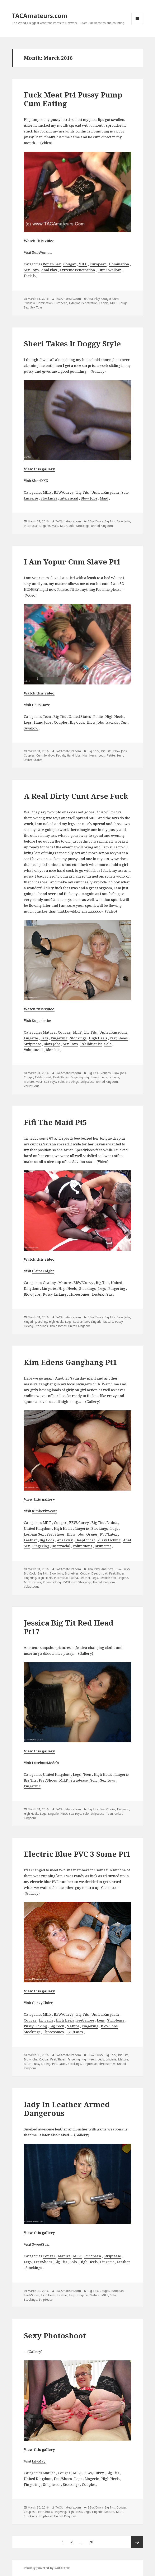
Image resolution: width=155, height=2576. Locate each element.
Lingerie (31, 498)
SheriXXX (40, 480)
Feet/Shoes (119, 1038)
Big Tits (82, 492)
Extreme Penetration (77, 269)
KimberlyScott (44, 1510)
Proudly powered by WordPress (47, 2568)
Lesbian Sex (102, 1294)
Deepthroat (85, 1540)
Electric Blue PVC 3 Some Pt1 (77, 1854)
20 (92, 2540)
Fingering (59, 1038)
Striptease (32, 1043)
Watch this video (39, 240)
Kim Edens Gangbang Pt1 (70, 1362)
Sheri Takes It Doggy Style (72, 343)
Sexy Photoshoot (55, 2335)
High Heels (114, 716)
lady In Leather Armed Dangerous (67, 2108)
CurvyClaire (42, 2002)
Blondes (52, 1049)
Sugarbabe (41, 1020)
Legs (28, 722)
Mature (49, 1032)
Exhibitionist (91, 1043)
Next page (137, 2542)
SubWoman (42, 252)
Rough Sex (52, 264)
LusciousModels (45, 1762)
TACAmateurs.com (39, 15)
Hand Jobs (42, 722)
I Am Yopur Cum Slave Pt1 (72, 562)
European (98, 264)
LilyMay (39, 2461)
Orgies (92, 1534)
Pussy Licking (54, 1294)
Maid (104, 498)
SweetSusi (40, 2244)
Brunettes (103, 1545)
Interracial (69, 498)
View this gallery (39, 469)
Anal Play (49, 269)
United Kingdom (105, 492)
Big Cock (77, 722)
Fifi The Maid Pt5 (55, 1122)
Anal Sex (107, 1569)
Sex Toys (31, 269)
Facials (30, 275)
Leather (30, 1540)
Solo (125, 492)
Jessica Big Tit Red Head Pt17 (68, 1627)
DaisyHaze (41, 704)
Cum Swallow (109, 269)
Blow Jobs (89, 498)
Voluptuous (33, 1049)
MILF (83, 264)
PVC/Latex (108, 1534)
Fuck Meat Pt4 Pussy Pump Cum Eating (73, 99)
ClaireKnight (43, 1271)
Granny (49, 1282)
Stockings (49, 498)
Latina (112, 1522)
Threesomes (79, 1294)
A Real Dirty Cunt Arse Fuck (76, 796)
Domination (119, 264)
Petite (98, 716)
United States (80, 716)
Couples (60, 722)
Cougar (69, 264)
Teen (47, 716)
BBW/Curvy (64, 492)
